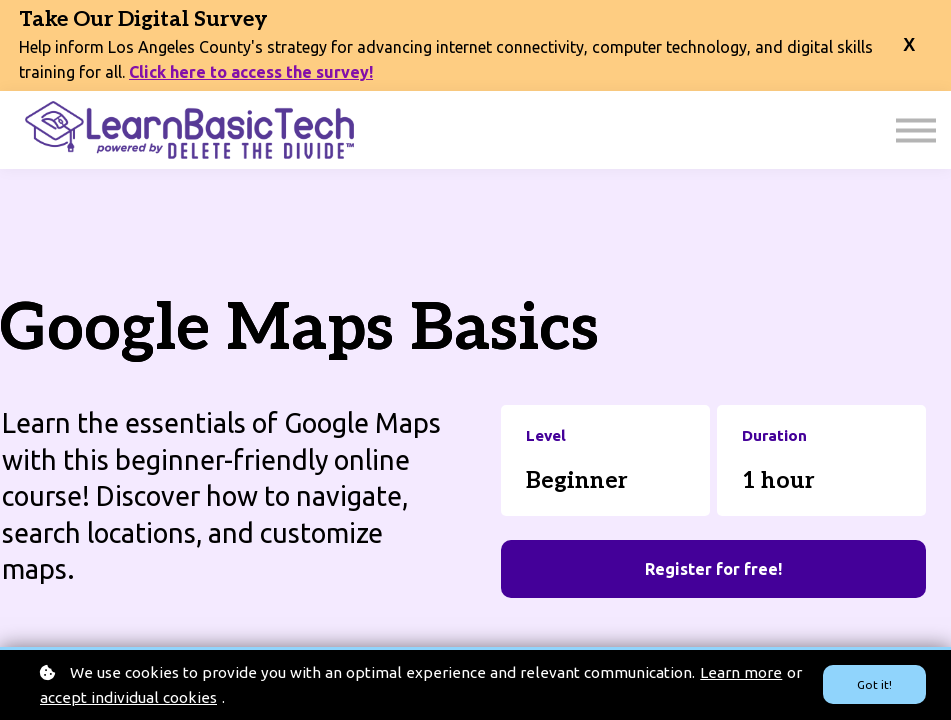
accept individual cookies (128, 697)
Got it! (874, 684)
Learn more (741, 672)
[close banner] (909, 45)
